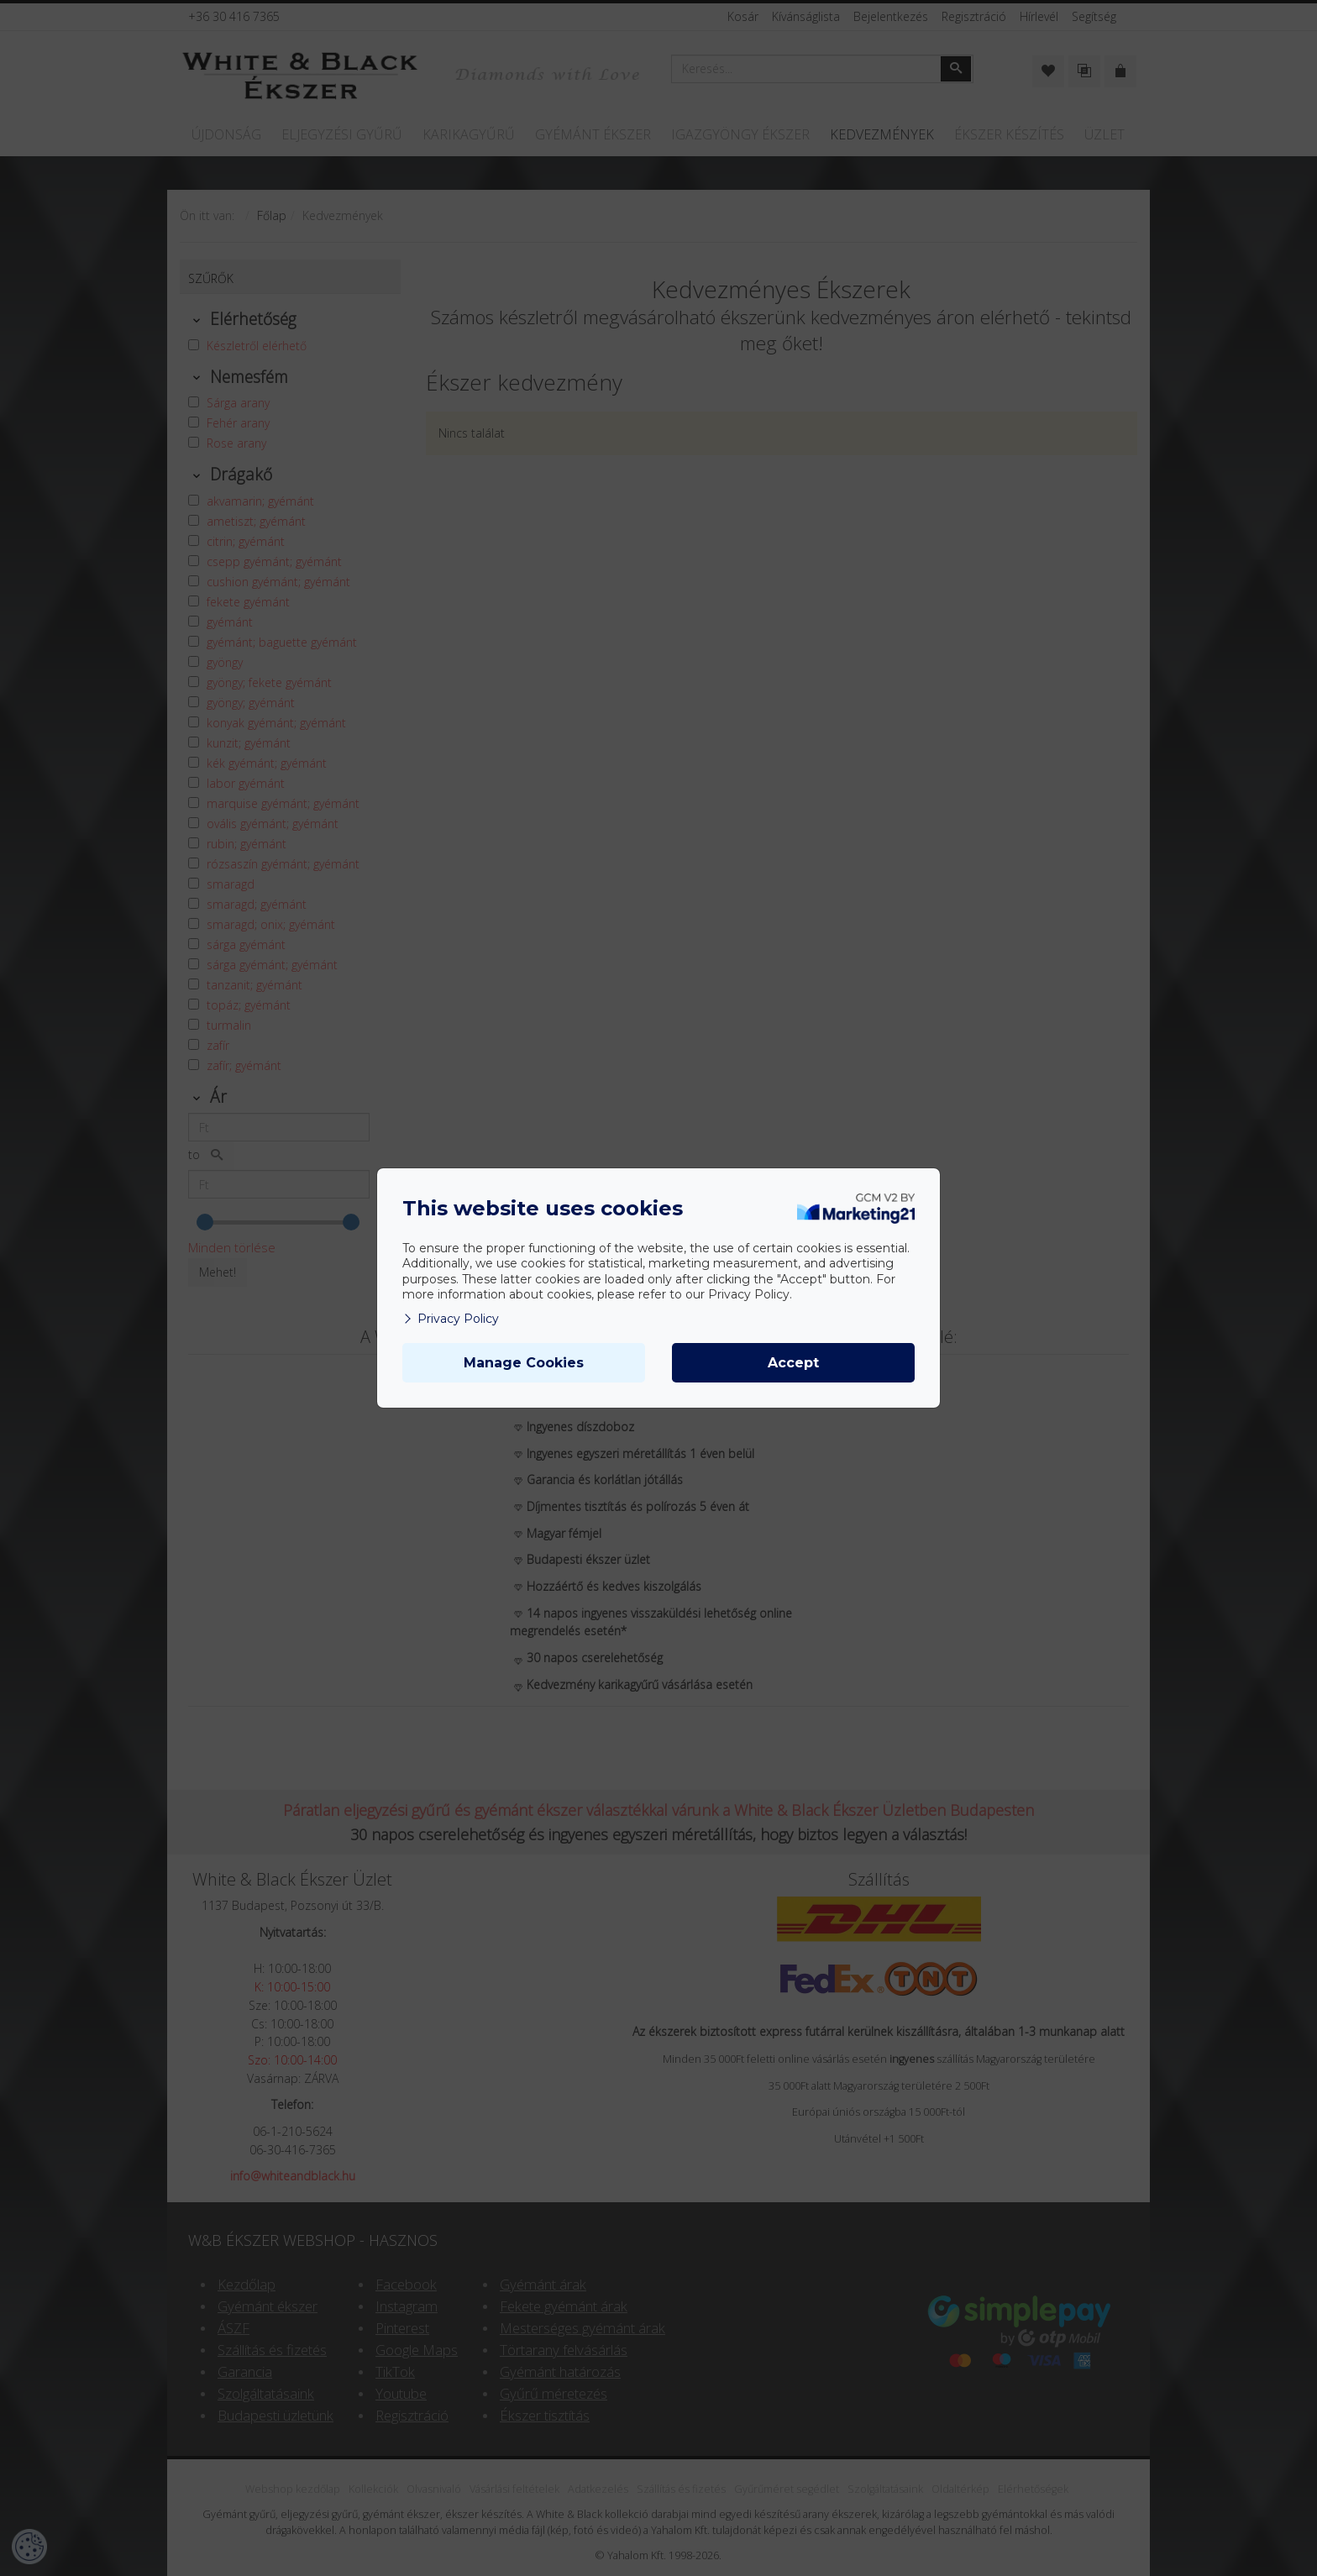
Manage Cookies (524, 1363)
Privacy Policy (450, 1318)
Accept (793, 1363)
